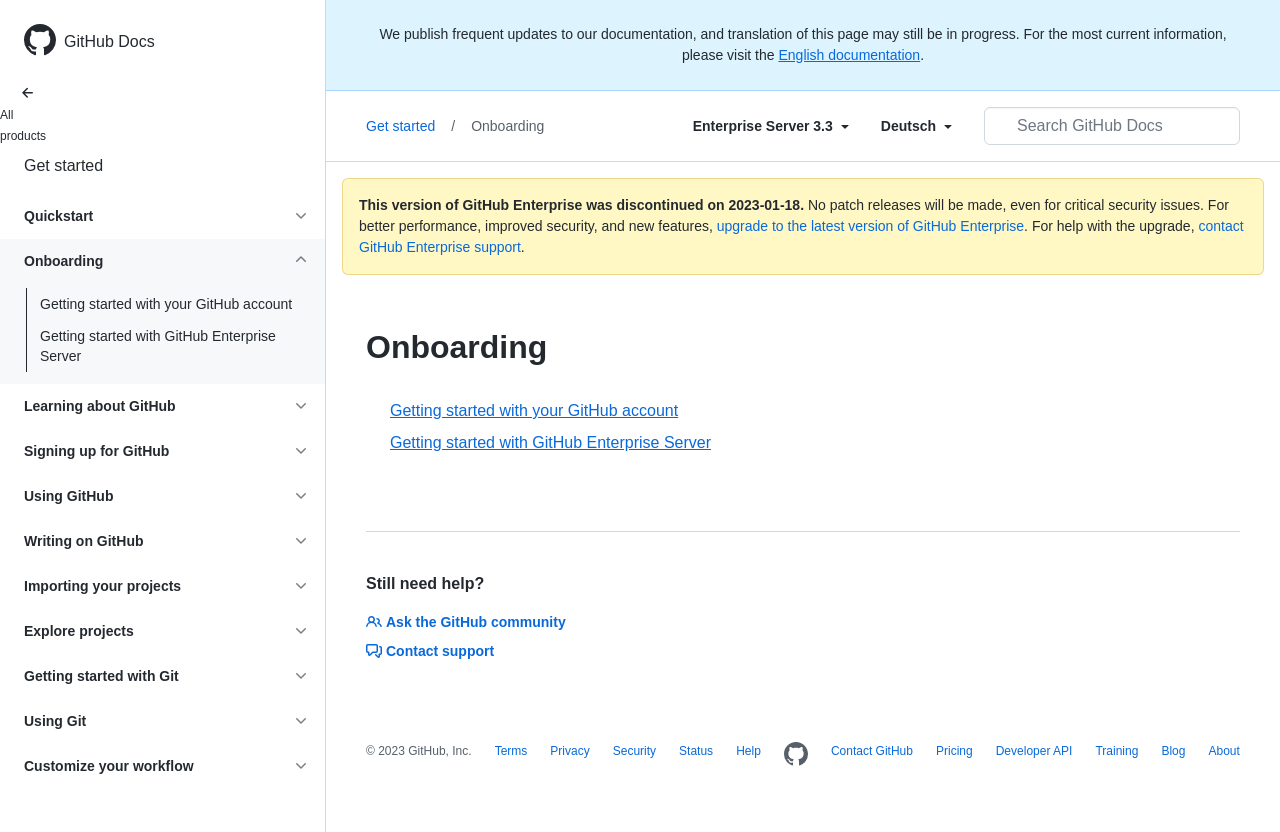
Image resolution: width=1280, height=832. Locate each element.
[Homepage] (796, 755)
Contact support (430, 651)
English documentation (849, 55)
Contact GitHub (872, 751)
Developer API (1034, 751)
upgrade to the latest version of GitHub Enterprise (870, 226)
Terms (511, 751)
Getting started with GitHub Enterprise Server (158, 346)
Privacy (569, 751)
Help (748, 751)
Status (696, 751)
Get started (63, 165)
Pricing (954, 751)
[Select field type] (771, 126)
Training (1116, 751)
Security (634, 751)
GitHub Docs (109, 41)
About (1223, 751)
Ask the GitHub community (466, 622)
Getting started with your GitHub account (166, 304)
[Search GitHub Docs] (1112, 126)
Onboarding (507, 126)
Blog (1173, 751)
